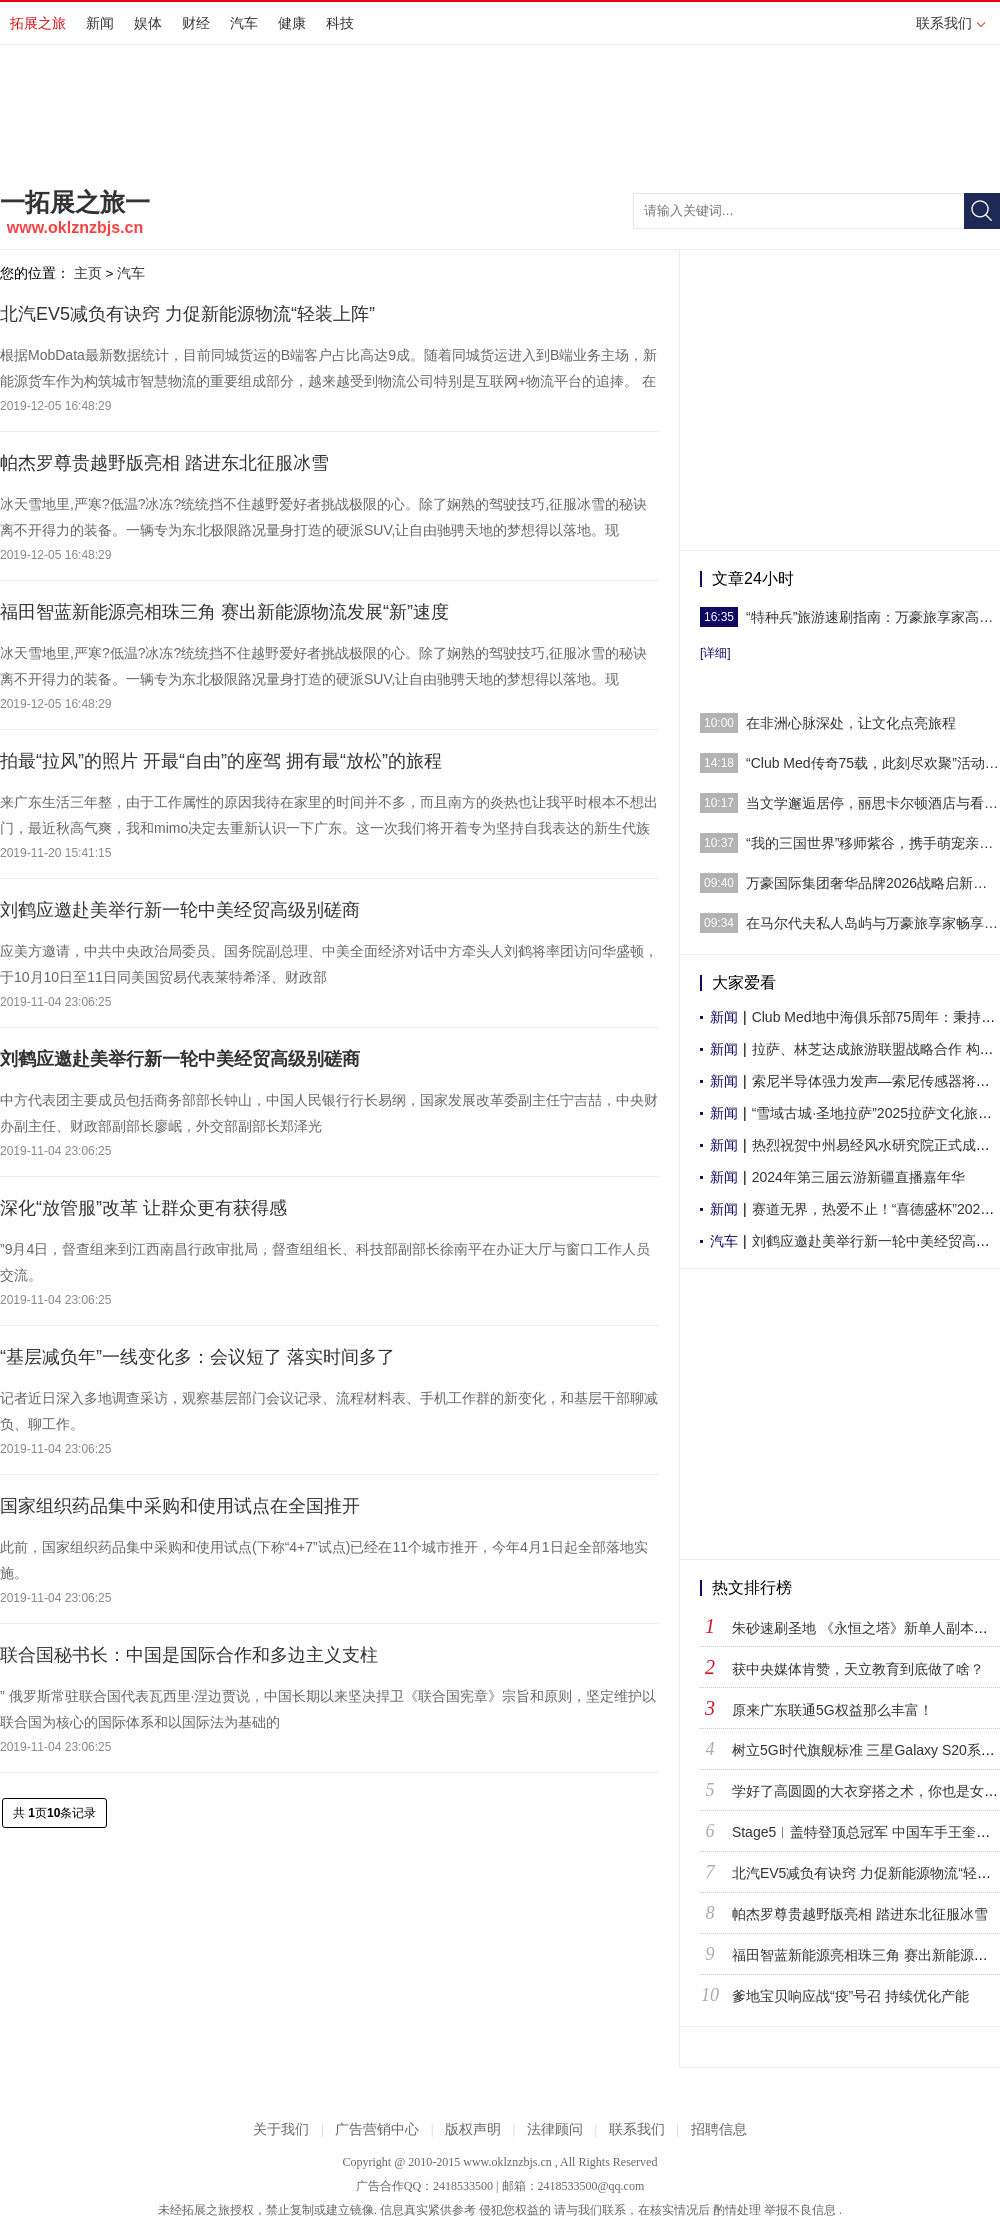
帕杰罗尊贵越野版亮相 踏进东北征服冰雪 (164, 463)
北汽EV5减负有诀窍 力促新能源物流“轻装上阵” (187, 314)
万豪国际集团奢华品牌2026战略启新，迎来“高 (873, 883)
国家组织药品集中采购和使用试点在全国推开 (180, 1506)
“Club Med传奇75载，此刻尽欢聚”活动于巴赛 (873, 763)
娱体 (148, 23)
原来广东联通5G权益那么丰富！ (832, 1710)
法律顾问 (555, 2129)
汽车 (244, 23)
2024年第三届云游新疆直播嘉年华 (858, 1177)
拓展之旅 (38, 23)
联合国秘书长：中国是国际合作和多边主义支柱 (189, 1655)
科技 (340, 23)
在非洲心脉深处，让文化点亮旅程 (851, 723)
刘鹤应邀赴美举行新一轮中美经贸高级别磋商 (180, 910)
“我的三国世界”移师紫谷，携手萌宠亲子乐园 (873, 843)
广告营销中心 (377, 2129)
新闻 (100, 23)
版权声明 (473, 2129)
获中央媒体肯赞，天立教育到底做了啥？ (858, 1669)
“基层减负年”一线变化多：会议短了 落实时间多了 (197, 1357)
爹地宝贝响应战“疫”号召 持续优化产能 (850, 1996)
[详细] (715, 653)
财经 (196, 23)
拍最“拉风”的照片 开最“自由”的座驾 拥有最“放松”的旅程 (221, 761)
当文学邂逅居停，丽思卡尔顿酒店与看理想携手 (873, 803)
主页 (88, 273)
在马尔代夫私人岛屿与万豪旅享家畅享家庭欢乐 (873, 923)
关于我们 (281, 2129)
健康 (292, 23)
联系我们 (950, 23)
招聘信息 (719, 2129)
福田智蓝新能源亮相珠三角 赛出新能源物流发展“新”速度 (224, 612)
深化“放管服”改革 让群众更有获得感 (143, 1208)
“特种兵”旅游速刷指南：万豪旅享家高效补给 (873, 617)
